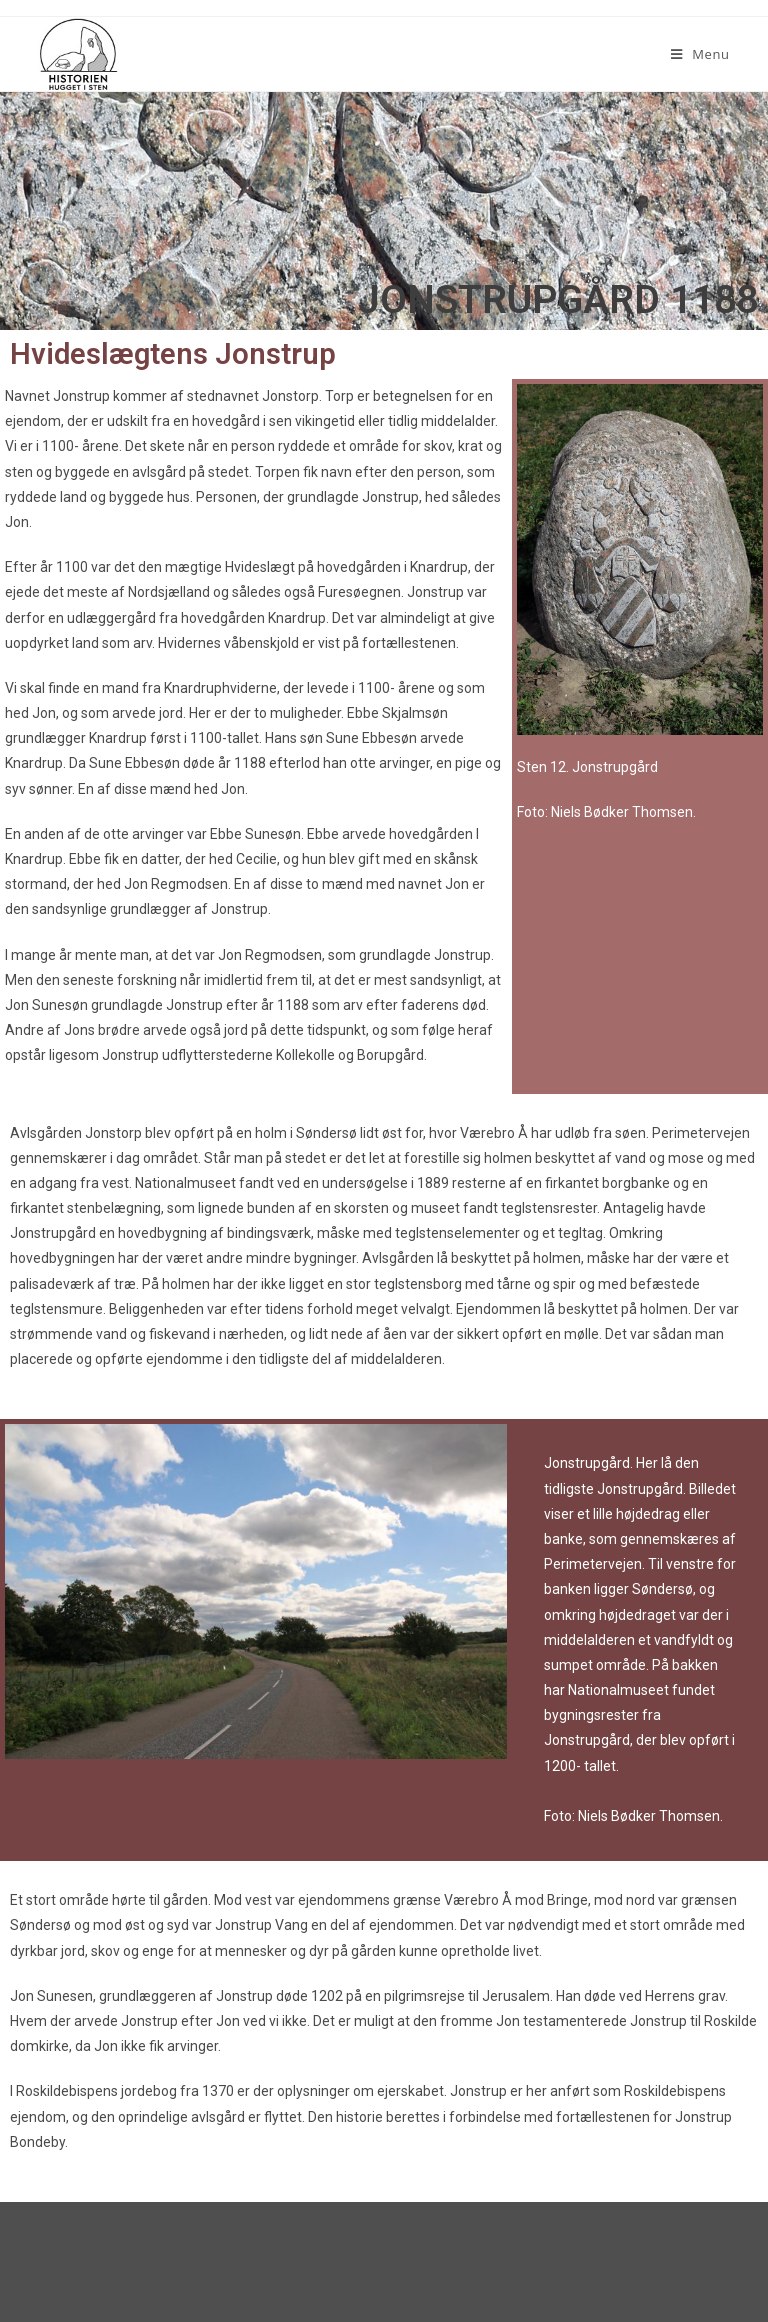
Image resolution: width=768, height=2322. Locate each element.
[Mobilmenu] (700, 54)
